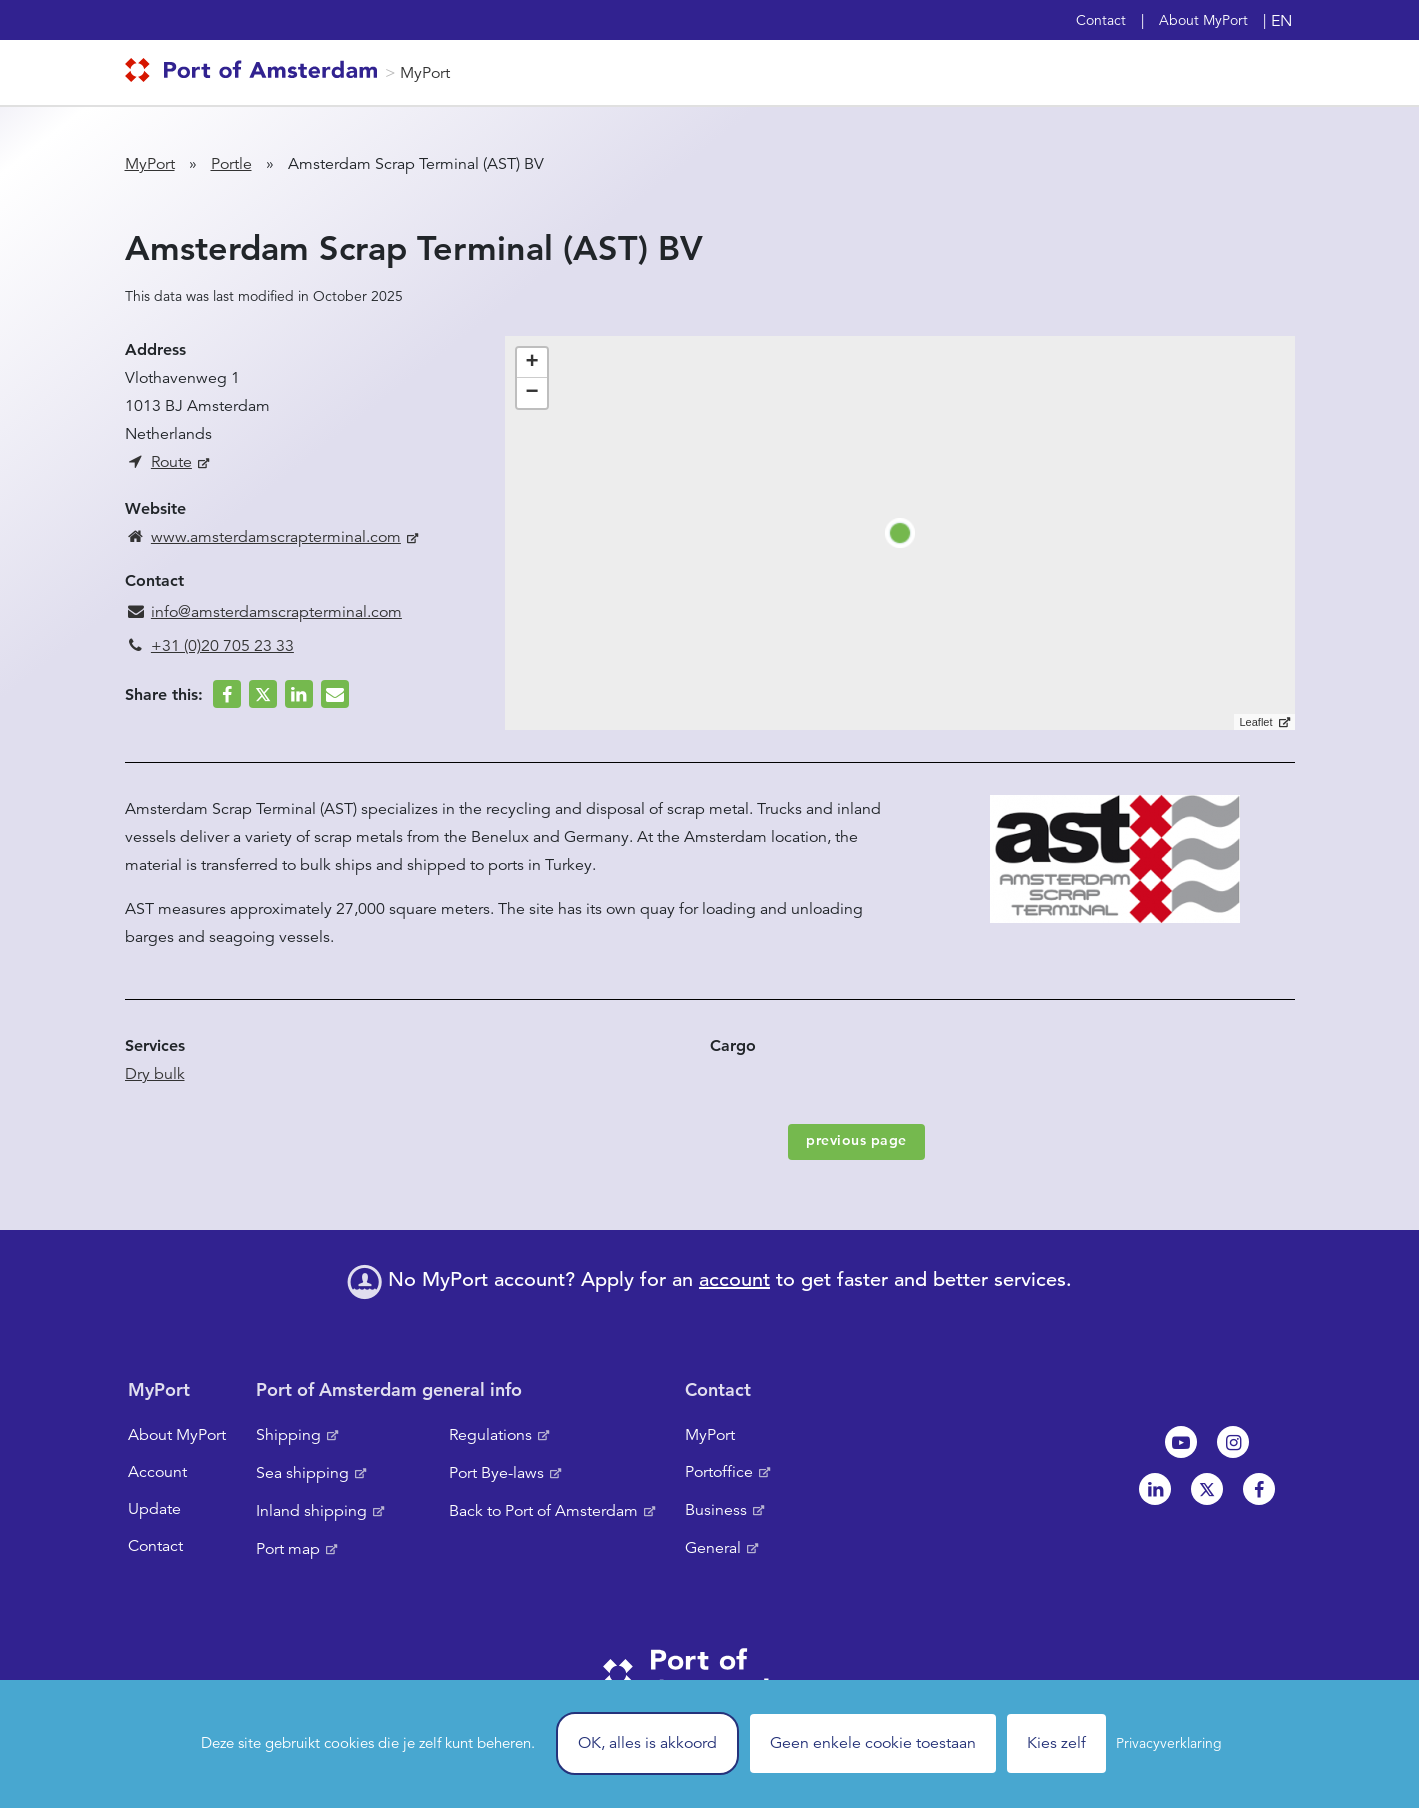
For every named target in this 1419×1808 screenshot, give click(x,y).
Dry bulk (155, 1074)
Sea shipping (302, 1473)
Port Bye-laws (496, 1473)
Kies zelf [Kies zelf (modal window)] (1056, 1743)
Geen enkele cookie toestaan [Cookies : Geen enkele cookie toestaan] (873, 1743)
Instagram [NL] (1233, 1442)
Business (716, 1510)
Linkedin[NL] (1155, 1489)
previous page (856, 1140)
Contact (1101, 20)
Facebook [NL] (1259, 1489)
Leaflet (1255, 722)
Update (154, 1509)
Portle (231, 164)
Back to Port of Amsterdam (543, 1511)
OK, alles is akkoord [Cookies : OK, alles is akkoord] (647, 1743)
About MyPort (1203, 20)
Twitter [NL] (1207, 1489)
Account (157, 1472)
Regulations (490, 1435)
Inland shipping (311, 1511)
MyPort (425, 73)
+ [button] (531, 363)
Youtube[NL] (1181, 1442)
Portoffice (719, 1472)
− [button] (531, 393)
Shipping (288, 1435)
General (713, 1548)
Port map (288, 1549)
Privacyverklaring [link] (1169, 1743)
